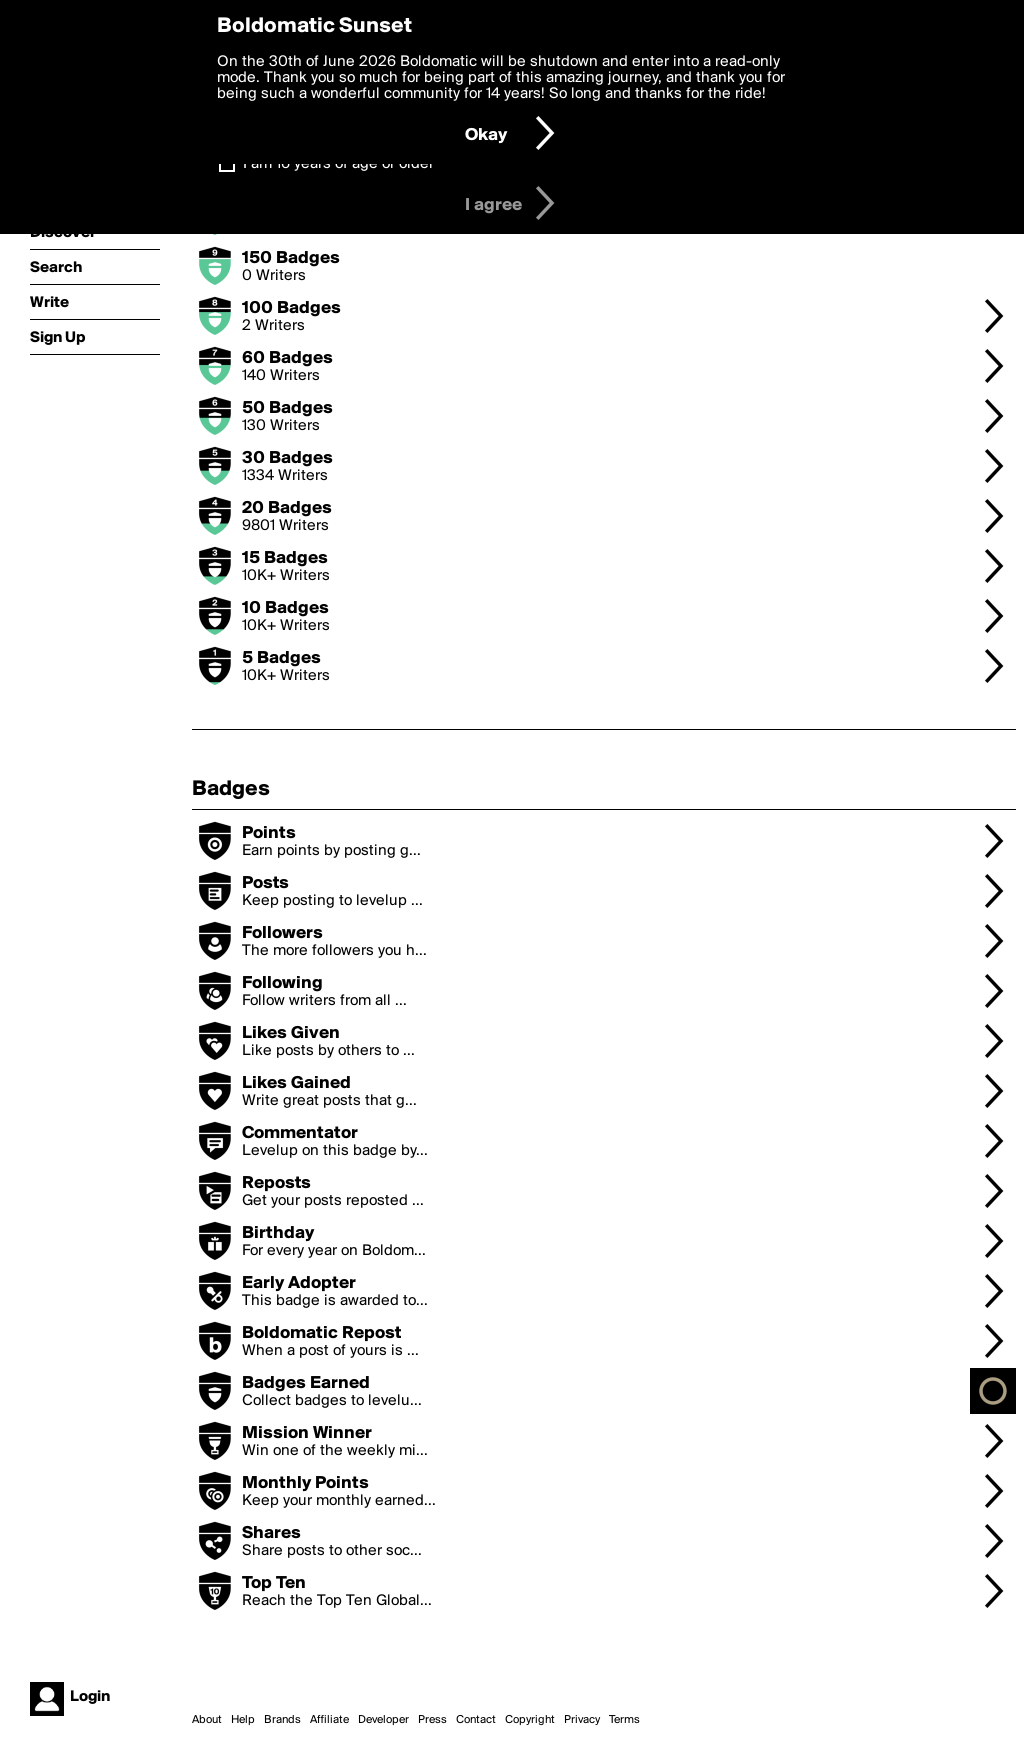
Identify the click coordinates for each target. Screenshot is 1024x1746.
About (207, 1720)
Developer (383, 1720)
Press (432, 1720)
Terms (624, 1720)
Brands (282, 1720)
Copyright (530, 1720)
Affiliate (329, 1720)
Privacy (582, 1720)
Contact (476, 1720)
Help (243, 1720)
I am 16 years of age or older (338, 164)
